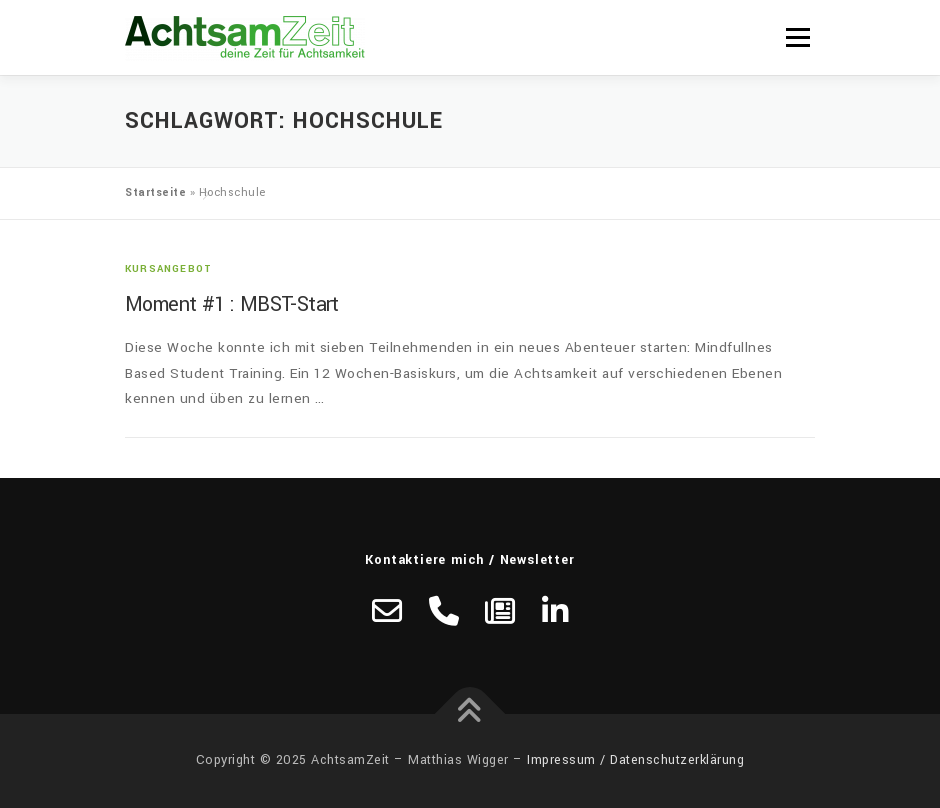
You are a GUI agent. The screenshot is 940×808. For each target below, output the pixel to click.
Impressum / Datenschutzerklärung (635, 760)
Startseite (155, 192)
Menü (797, 37)
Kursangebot (168, 269)
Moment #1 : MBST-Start (232, 304)
